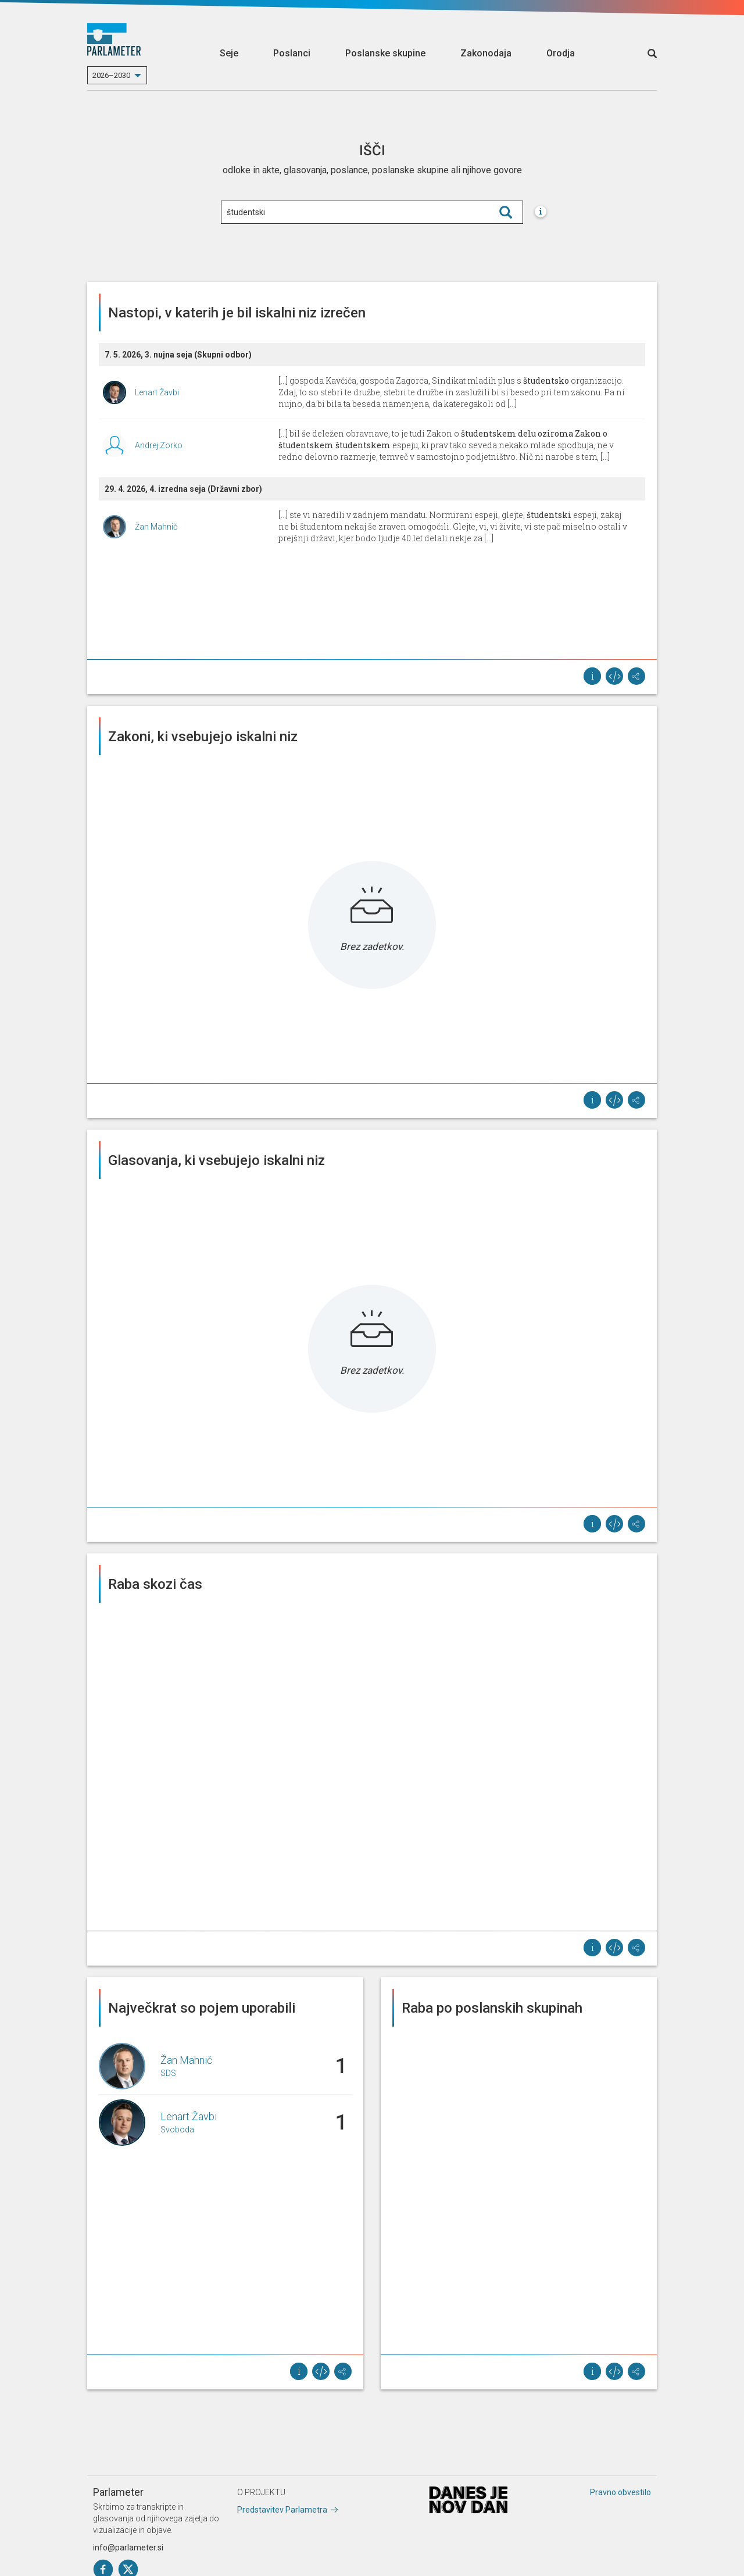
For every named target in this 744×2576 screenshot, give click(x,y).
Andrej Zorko (159, 445)
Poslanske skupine (385, 53)
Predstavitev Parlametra (282, 2509)
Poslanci (291, 53)
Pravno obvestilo (620, 2492)
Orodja (560, 53)
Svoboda (177, 2129)
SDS (168, 2073)
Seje (229, 53)
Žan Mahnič (156, 526)
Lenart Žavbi (157, 392)
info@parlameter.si (128, 2547)
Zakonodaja (486, 53)
